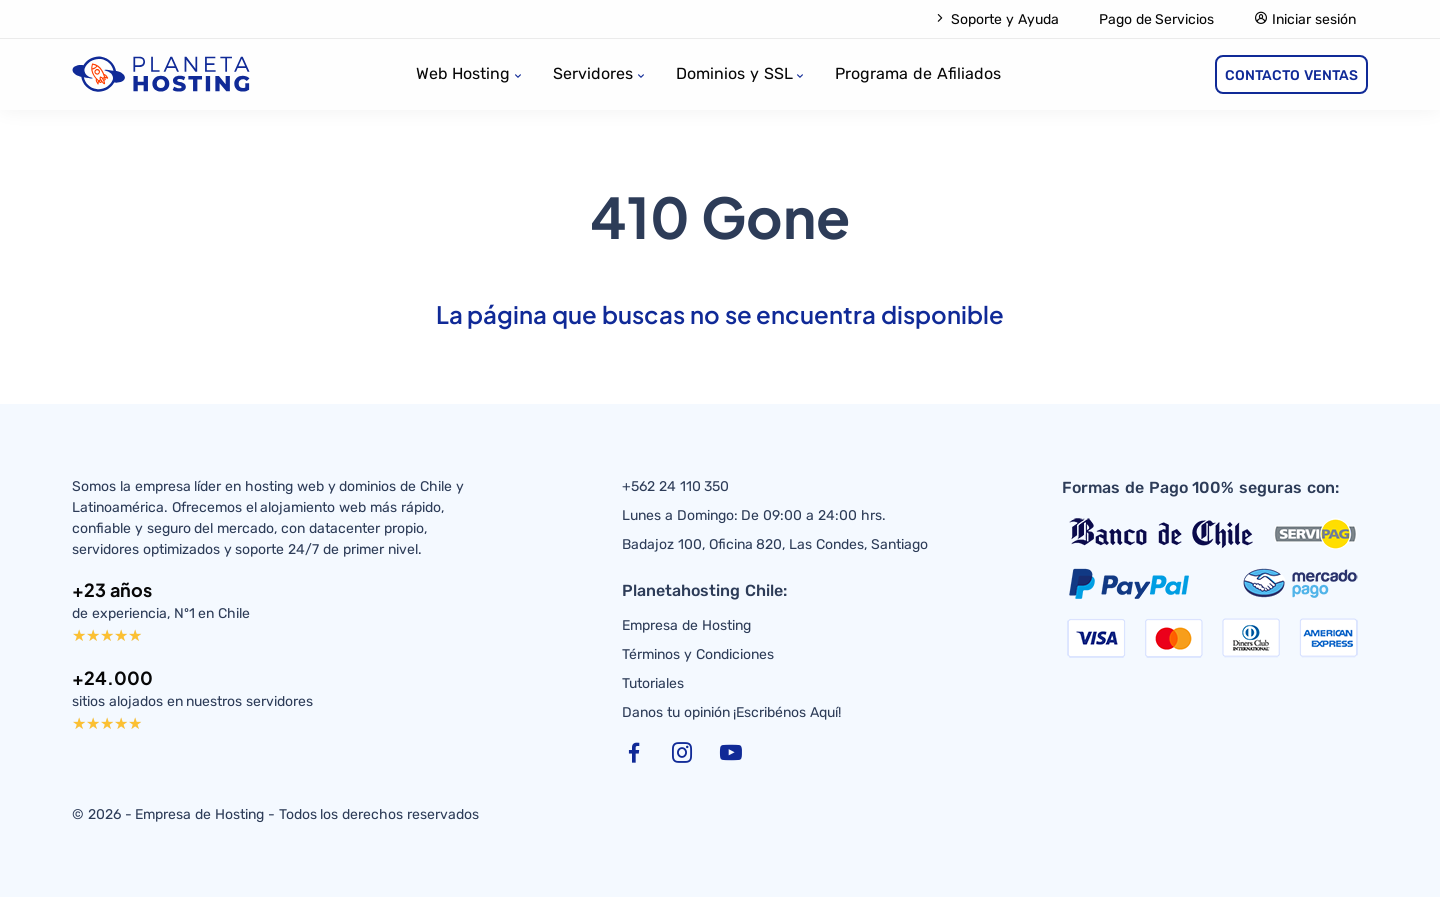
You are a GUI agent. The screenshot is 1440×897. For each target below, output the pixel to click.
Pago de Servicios (1157, 19)
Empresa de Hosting (686, 625)
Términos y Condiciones (698, 654)
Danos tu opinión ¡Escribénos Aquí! (731, 712)
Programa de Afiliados (918, 73)
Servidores (593, 73)
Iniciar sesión (1305, 19)
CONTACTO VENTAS (1291, 75)
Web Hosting (463, 73)
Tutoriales (653, 683)
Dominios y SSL (734, 73)
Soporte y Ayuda (995, 19)
